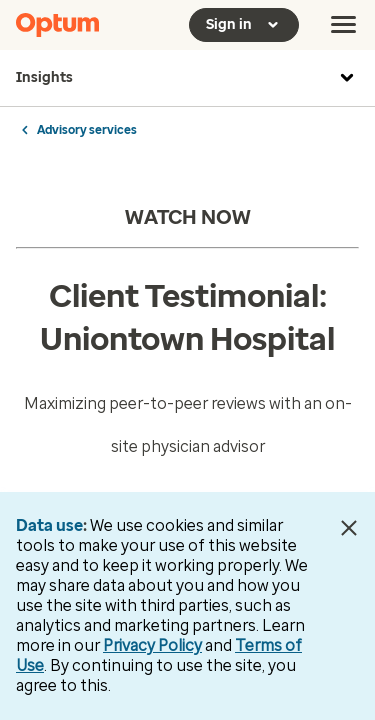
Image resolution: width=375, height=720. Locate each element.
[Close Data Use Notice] (348, 528)
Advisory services (87, 130)
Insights (187, 78)
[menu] (344, 25)
